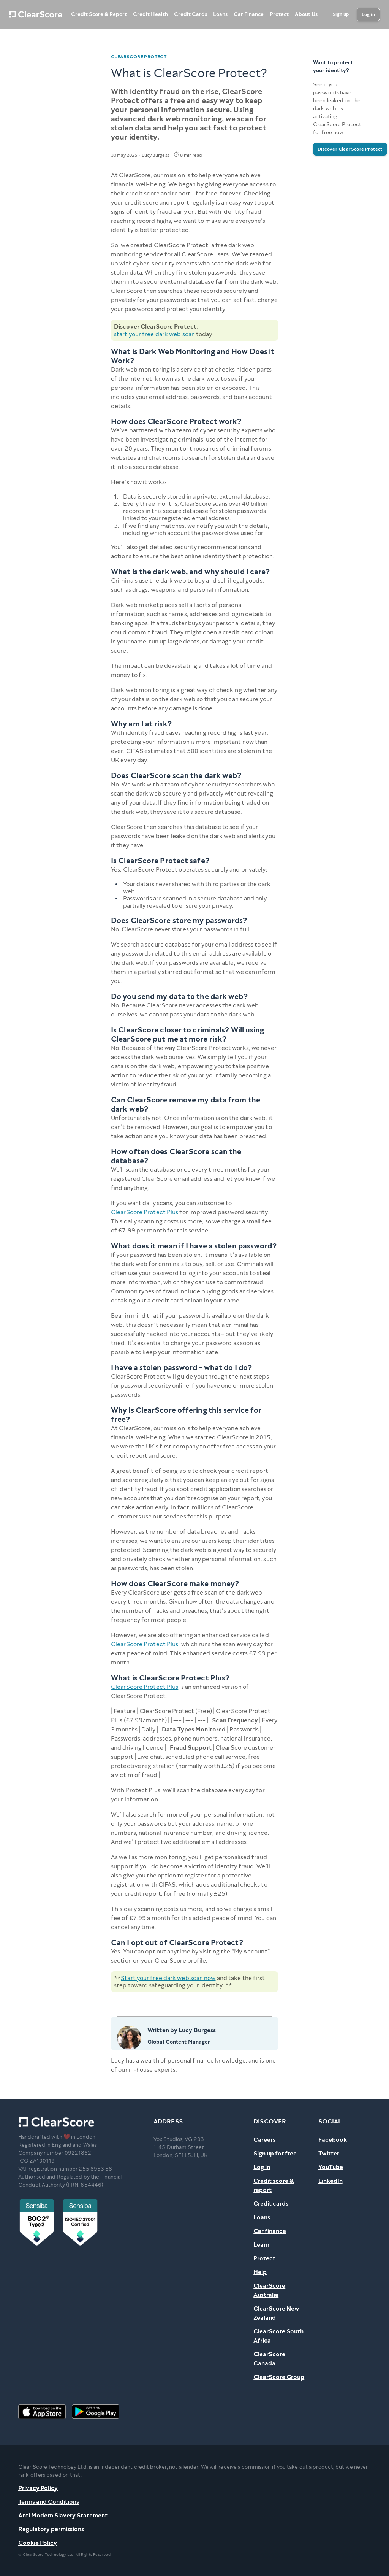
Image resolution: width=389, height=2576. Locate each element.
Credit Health (150, 14)
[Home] (35, 14)
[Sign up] (341, 14)
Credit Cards (190, 14)
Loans (220, 14)
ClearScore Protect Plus (144, 1212)
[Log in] (368, 14)
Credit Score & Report (99, 14)
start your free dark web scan (154, 334)
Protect (279, 14)
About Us (306, 14)
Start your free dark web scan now (168, 1978)
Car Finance (249, 14)
